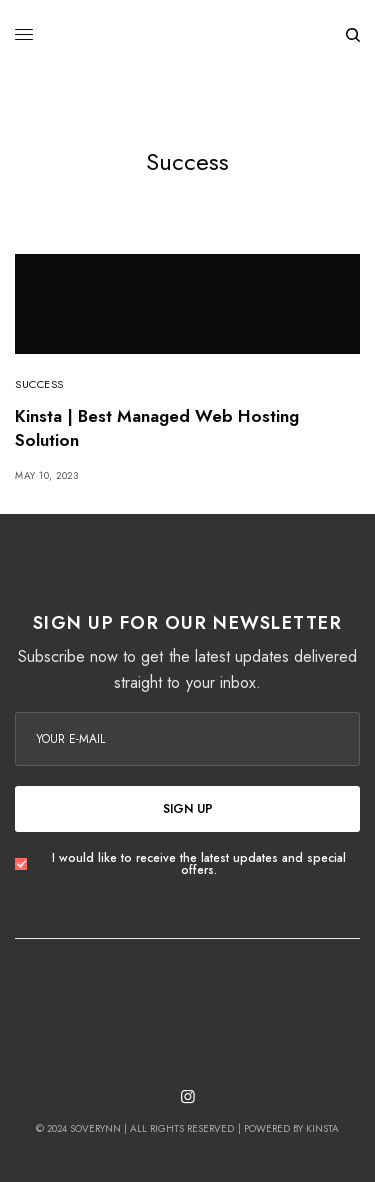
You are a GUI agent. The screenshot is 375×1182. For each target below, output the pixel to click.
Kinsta (322, 1128)
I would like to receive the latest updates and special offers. (199, 864)
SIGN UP (188, 809)
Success (39, 384)
